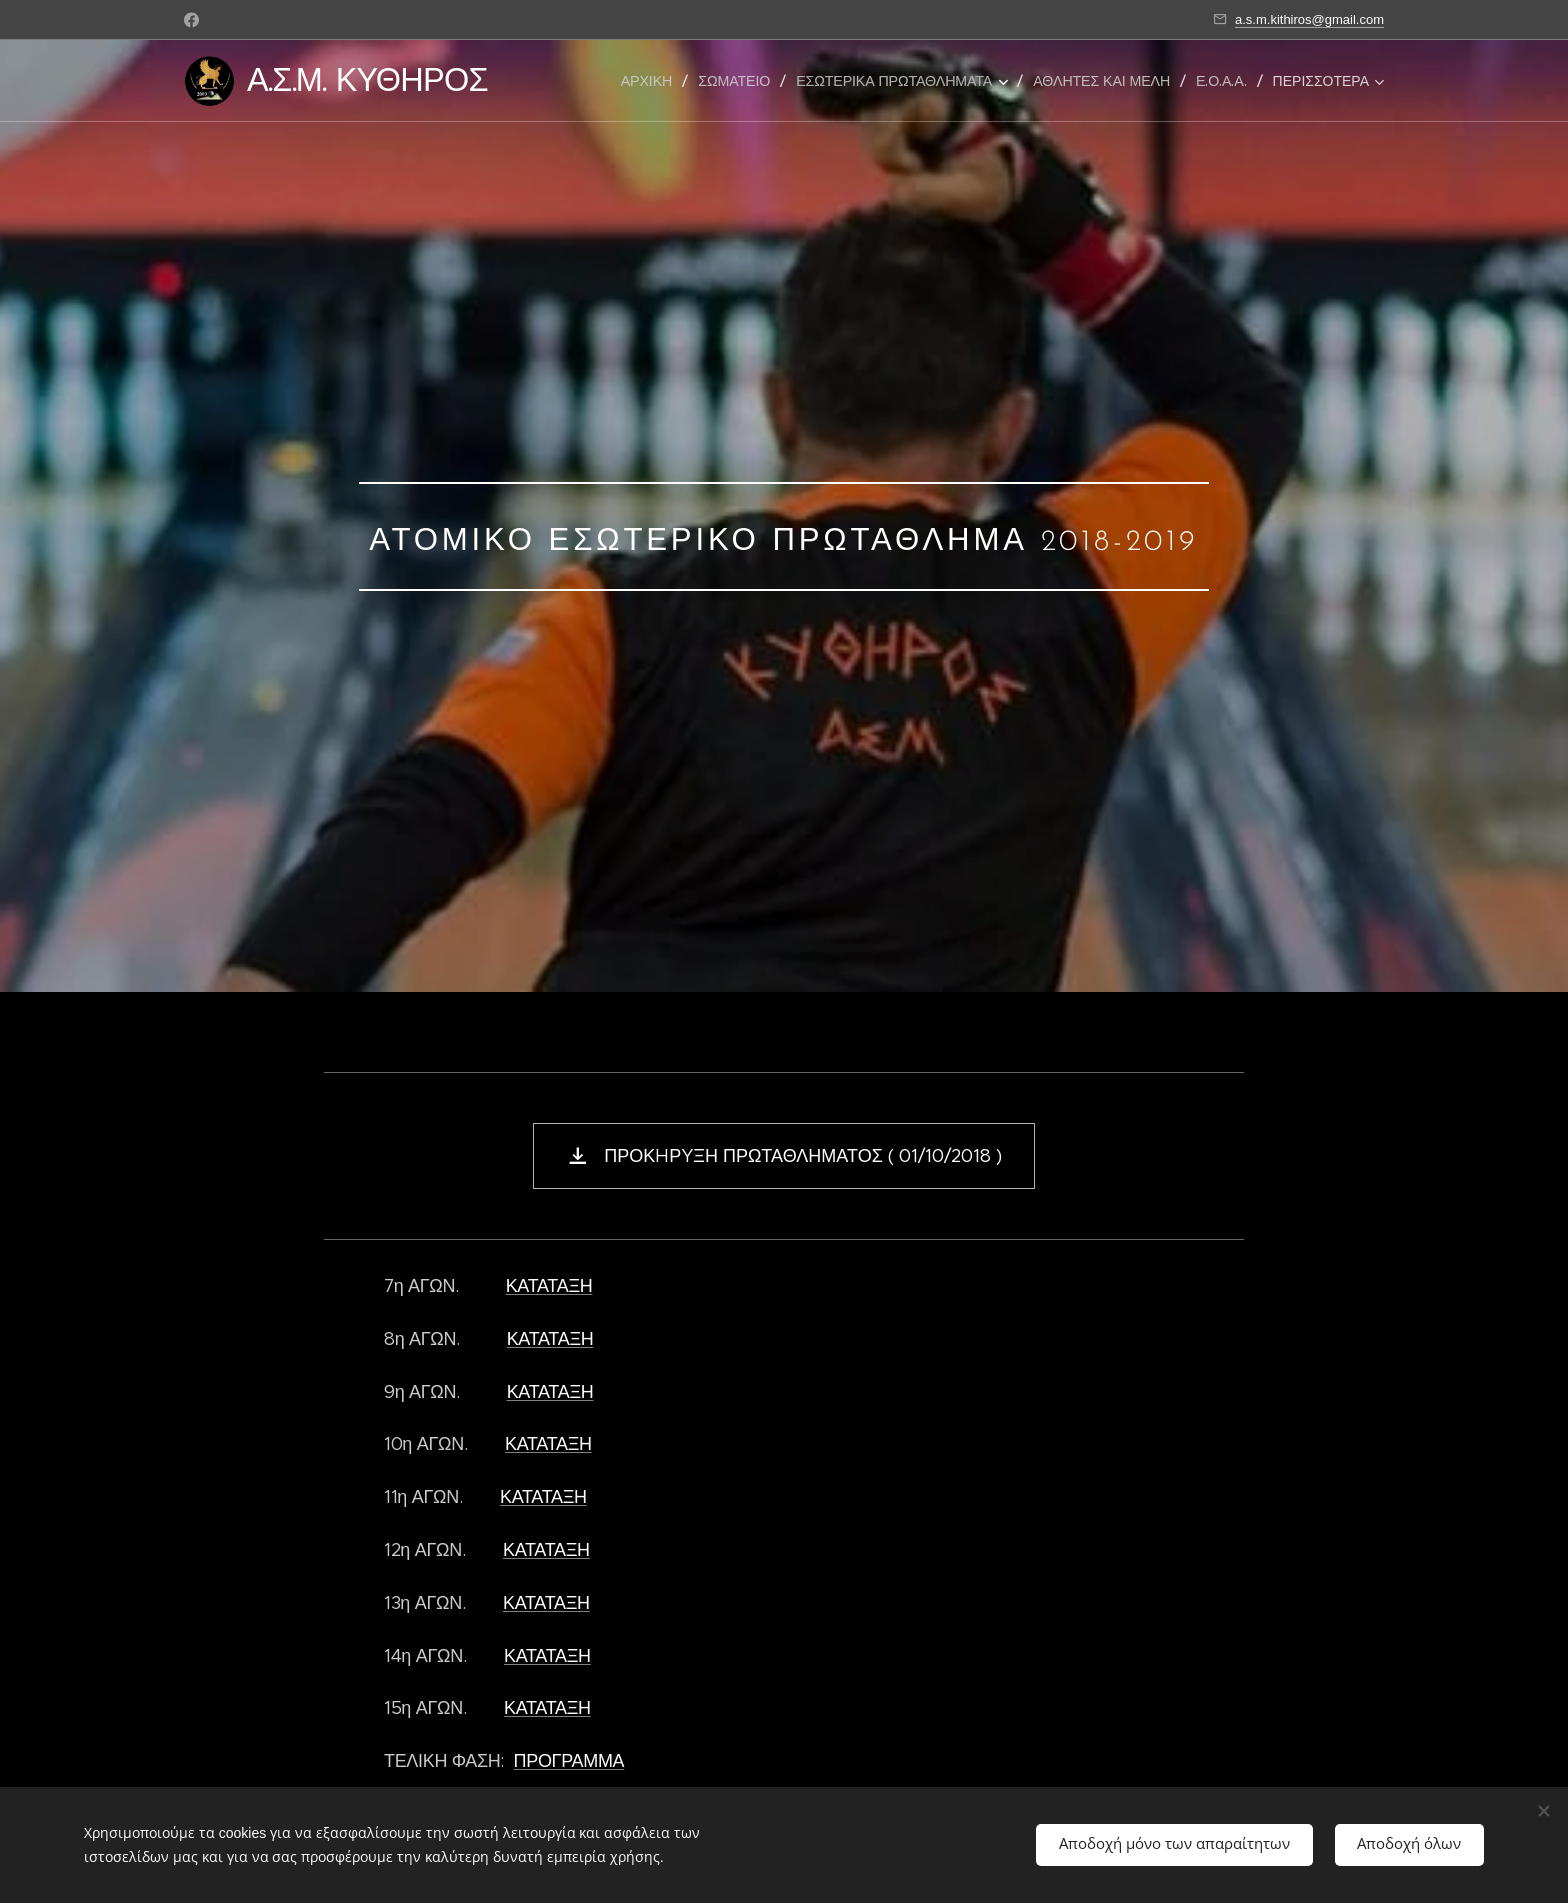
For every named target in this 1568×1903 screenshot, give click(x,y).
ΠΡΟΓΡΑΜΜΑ (569, 1761)
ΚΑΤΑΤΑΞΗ (549, 1286)
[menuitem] (652, 81)
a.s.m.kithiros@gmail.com (1309, 19)
